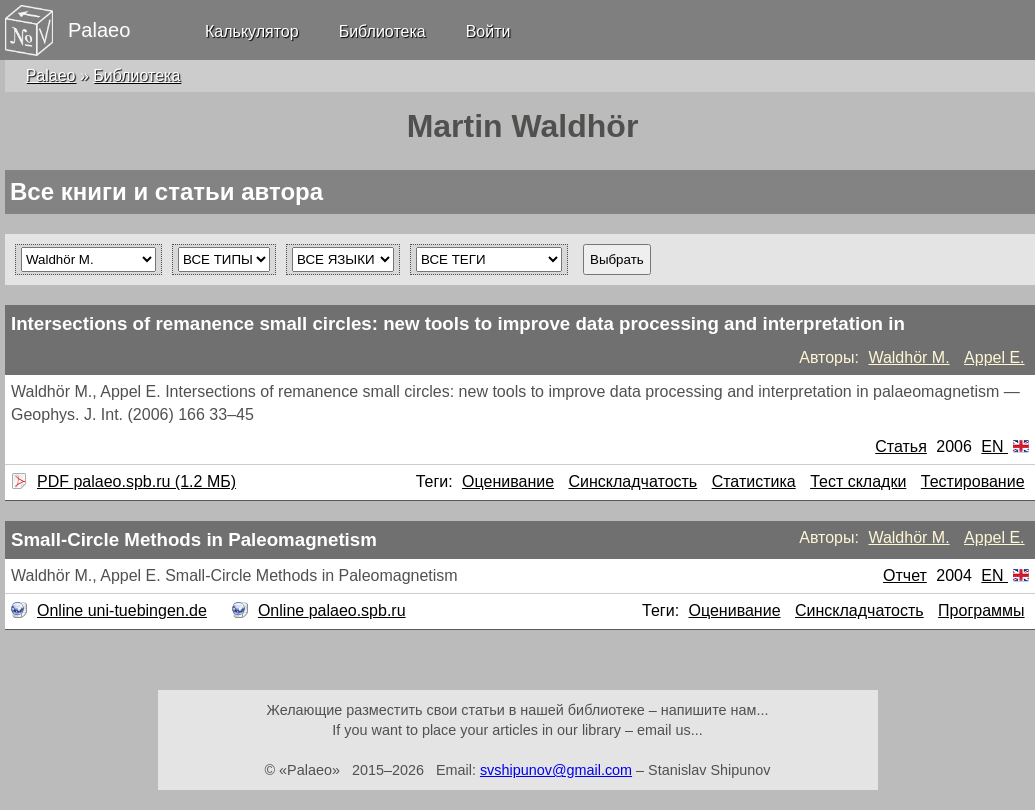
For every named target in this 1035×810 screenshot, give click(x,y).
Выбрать (617, 259)
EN (1005, 446)
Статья (901, 446)
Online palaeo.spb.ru (329, 610)
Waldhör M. (908, 357)
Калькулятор (252, 31)
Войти (488, 31)
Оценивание (508, 481)
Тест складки (858, 481)
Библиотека (382, 31)
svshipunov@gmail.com (556, 770)
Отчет (905, 575)
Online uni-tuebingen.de (119, 610)
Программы (981, 610)
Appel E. (994, 357)
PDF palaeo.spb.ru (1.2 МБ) (134, 481)
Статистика (754, 481)
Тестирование (973, 481)
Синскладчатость (633, 481)
